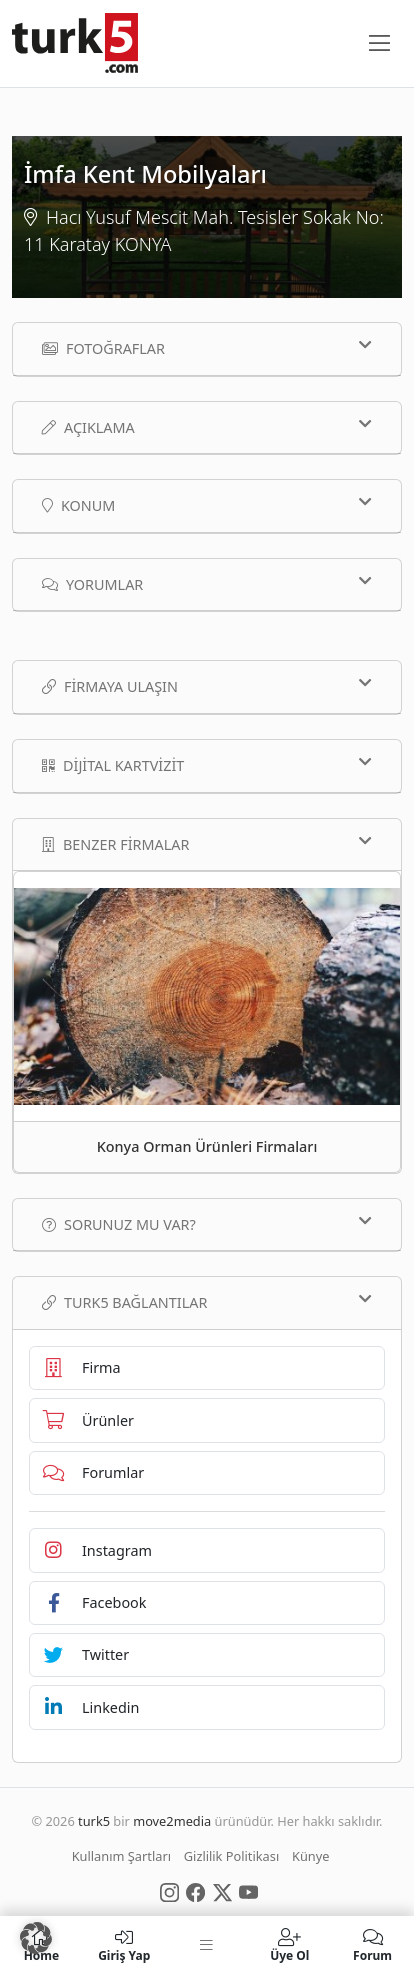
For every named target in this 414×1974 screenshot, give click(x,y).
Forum (372, 1945)
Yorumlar (207, 584)
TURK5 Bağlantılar (207, 1302)
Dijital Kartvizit (207, 765)
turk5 (94, 1821)
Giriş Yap (124, 1945)
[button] (36, 1938)
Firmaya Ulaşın (207, 686)
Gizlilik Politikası (231, 1856)
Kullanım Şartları (121, 1856)
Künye (310, 1856)
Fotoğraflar (207, 348)
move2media (172, 1821)
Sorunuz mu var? (207, 1224)
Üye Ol (289, 1945)
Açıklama (207, 427)
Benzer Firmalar (207, 844)
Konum (207, 505)
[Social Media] (169, 1891)
